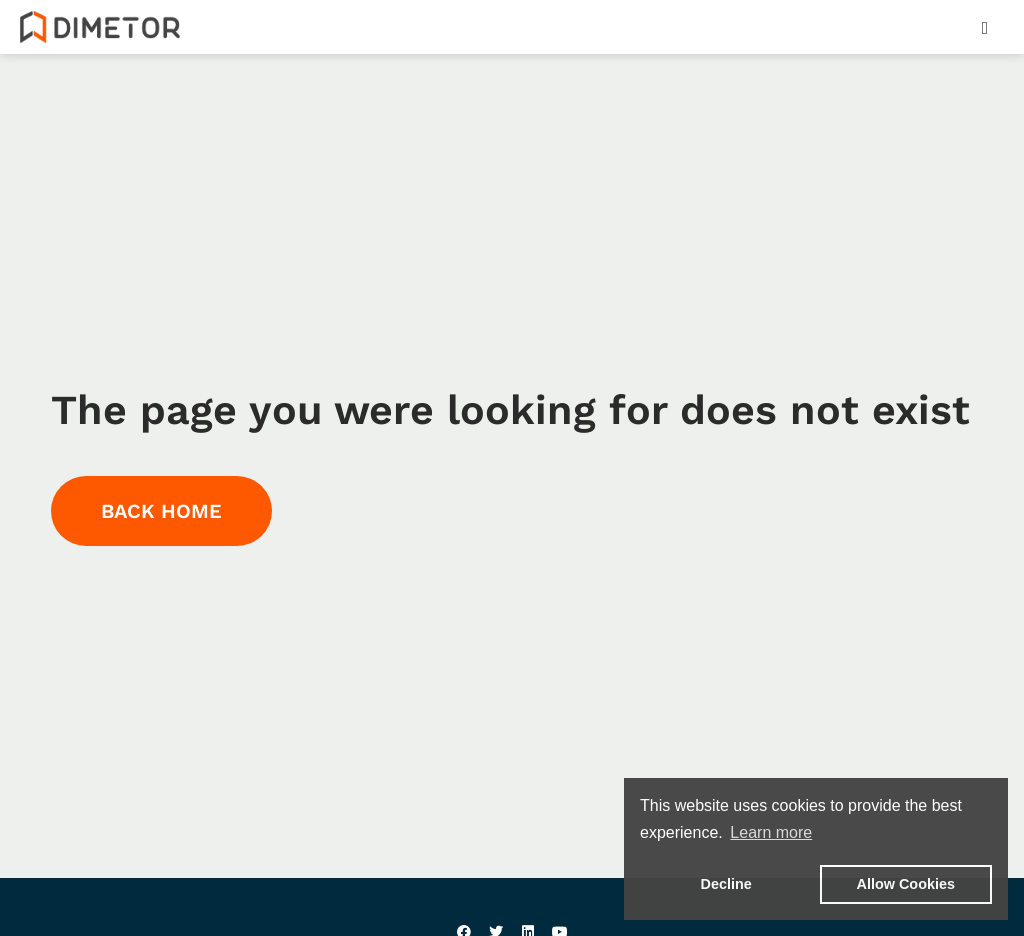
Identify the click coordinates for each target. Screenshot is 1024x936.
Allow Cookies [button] (906, 884)
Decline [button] (726, 884)
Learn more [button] (771, 832)
